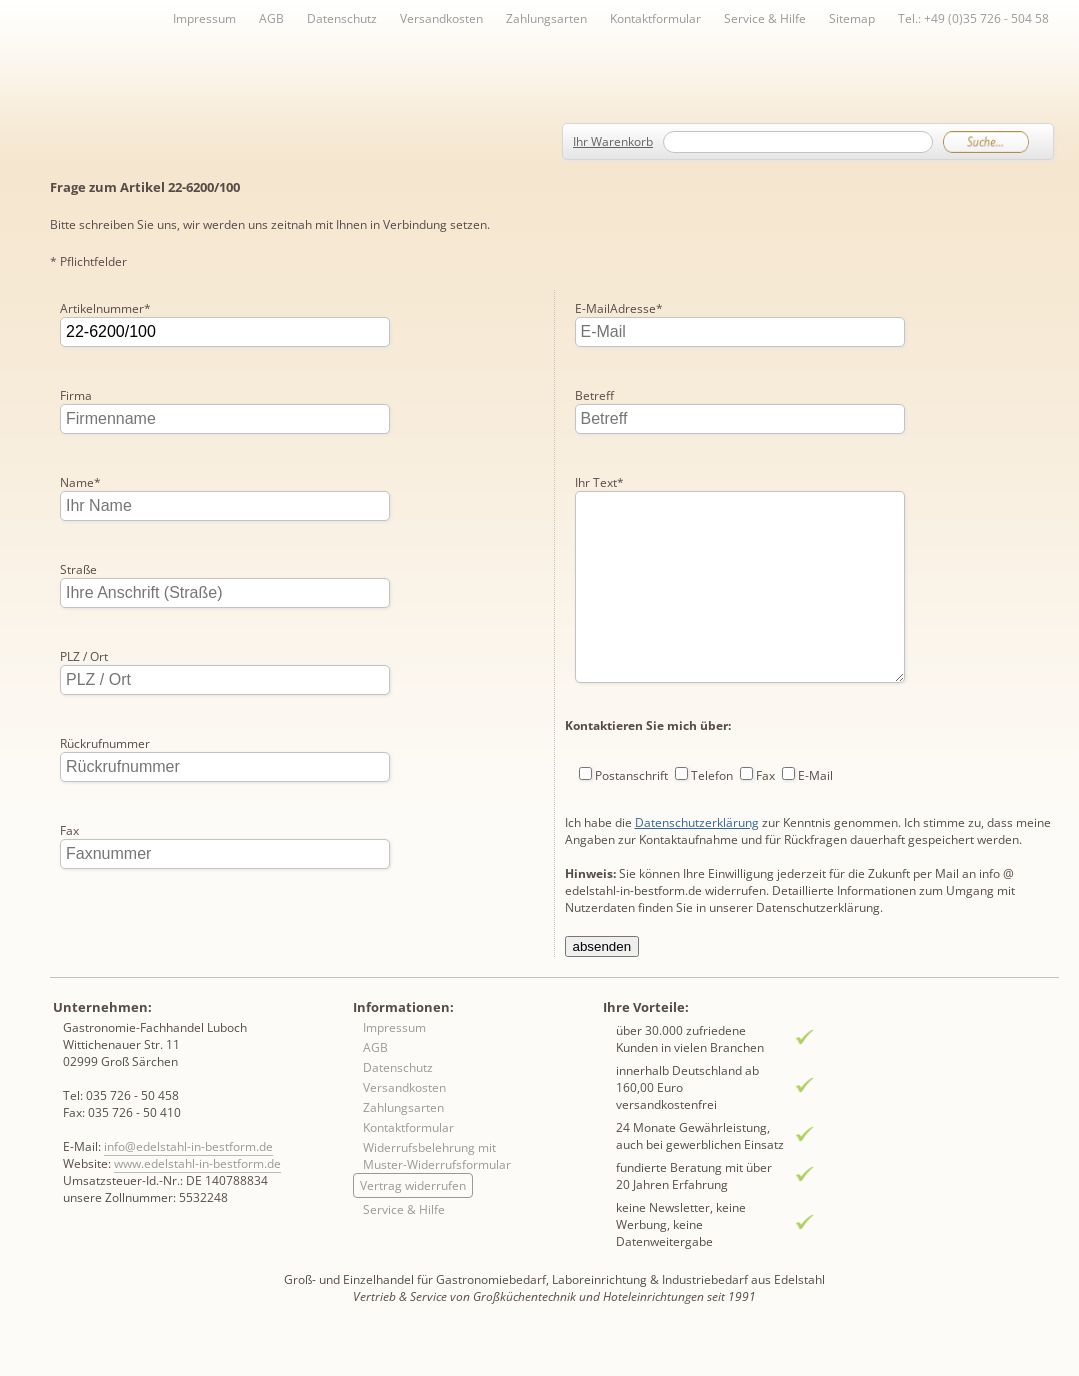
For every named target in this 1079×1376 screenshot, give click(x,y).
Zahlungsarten (546, 18)
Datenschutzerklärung (697, 775)
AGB (271, 18)
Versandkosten (441, 18)
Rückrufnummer (105, 743)
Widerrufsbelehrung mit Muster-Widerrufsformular (437, 1191)
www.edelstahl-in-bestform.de (197, 1198)
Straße (78, 569)
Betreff (594, 308)
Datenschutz (342, 18)
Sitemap (852, 18)
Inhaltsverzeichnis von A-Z (250, 52)
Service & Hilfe (765, 18)
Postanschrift (631, 728)
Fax (69, 830)
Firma (76, 395)
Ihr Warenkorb (613, 141)
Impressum (204, 18)
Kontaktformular (655, 18)
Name (80, 482)
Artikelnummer (105, 308)
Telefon (712, 728)
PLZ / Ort (84, 656)
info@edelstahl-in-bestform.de (188, 1181)
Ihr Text (599, 395)
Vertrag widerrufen (413, 1220)
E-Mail (815, 728)
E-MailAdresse (104, 917)
